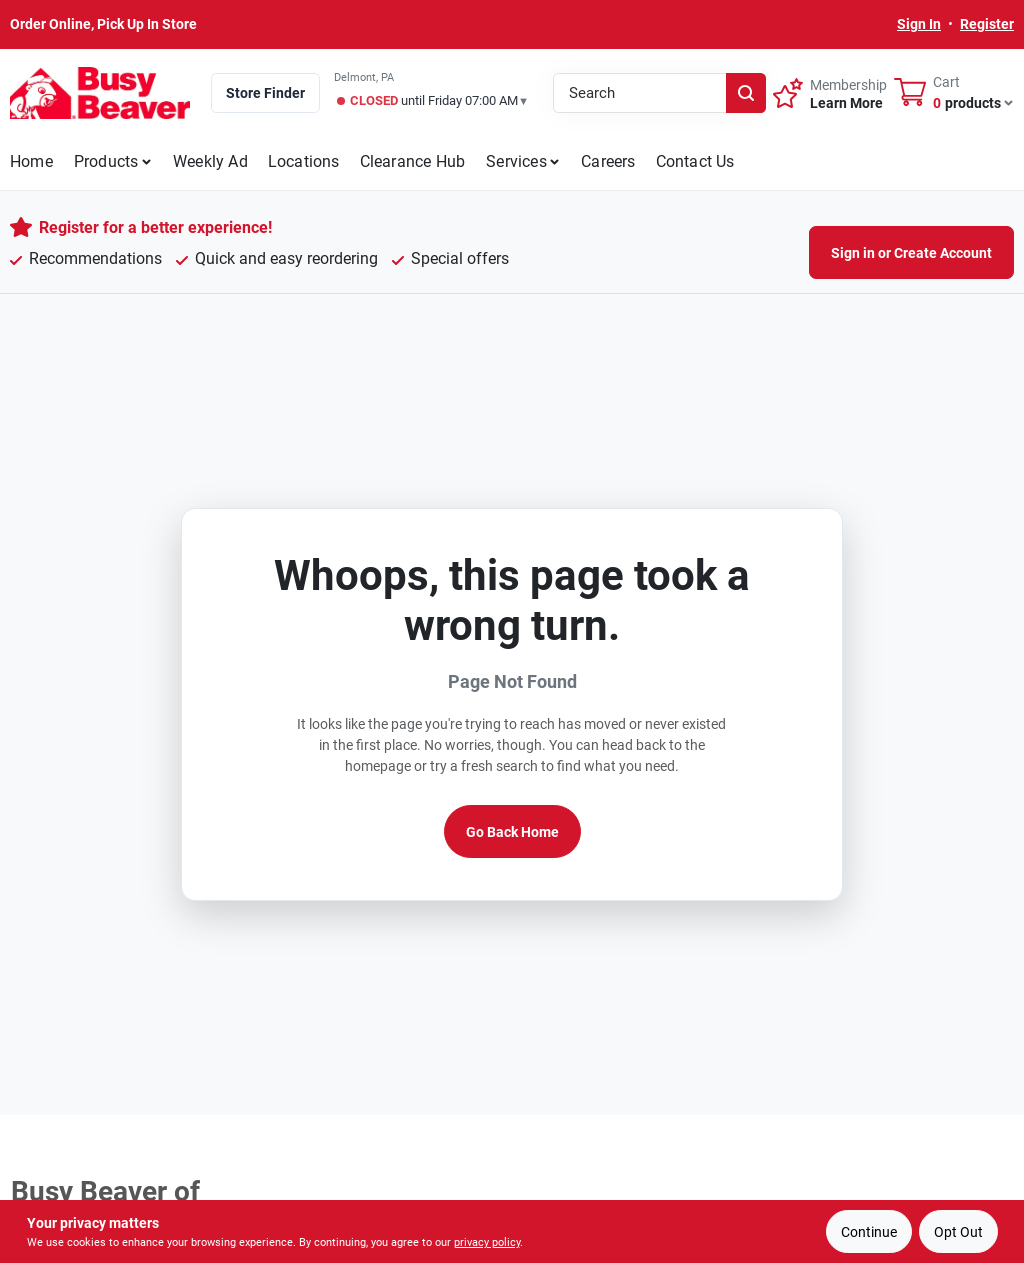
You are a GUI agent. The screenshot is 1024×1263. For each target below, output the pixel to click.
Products (106, 161)
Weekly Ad (210, 161)
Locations (304, 161)
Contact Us (695, 161)
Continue (869, 1232)
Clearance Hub (413, 161)
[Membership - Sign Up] (830, 92)
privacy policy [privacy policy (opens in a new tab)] (487, 1242)
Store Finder (265, 93)
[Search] (746, 93)
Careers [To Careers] (608, 161)
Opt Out (958, 1232)
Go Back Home (512, 832)
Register (987, 24)
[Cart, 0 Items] (954, 93)
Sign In (919, 24)
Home (31, 161)
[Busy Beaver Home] (100, 93)
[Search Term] (659, 93)
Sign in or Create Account (911, 253)
